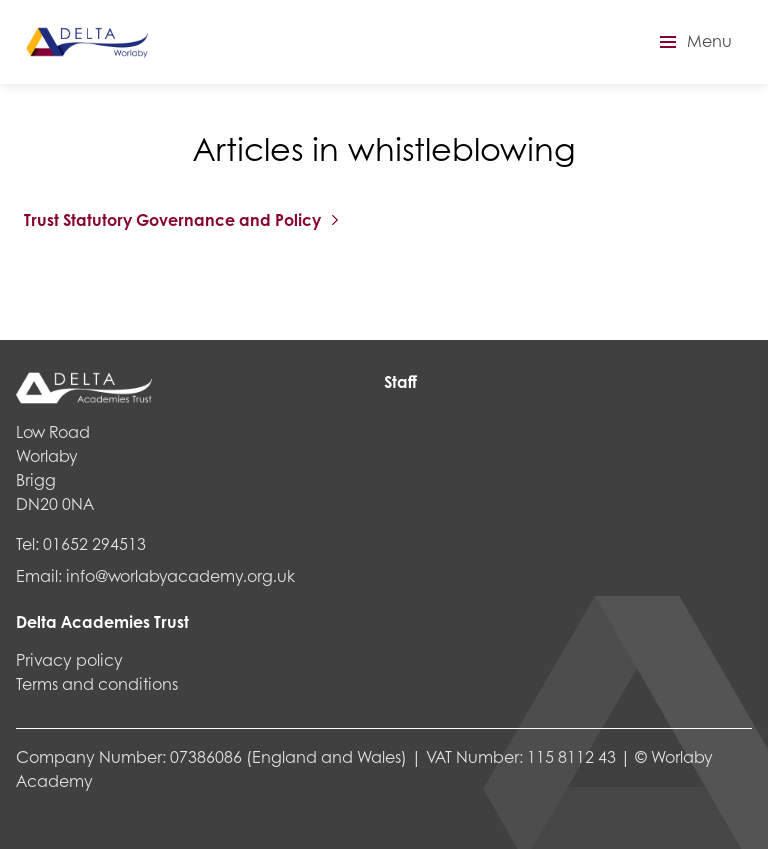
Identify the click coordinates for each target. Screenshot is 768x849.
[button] (693, 42)
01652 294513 (94, 543)
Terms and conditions (97, 683)
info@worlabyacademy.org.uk (180, 575)
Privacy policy (69, 659)
